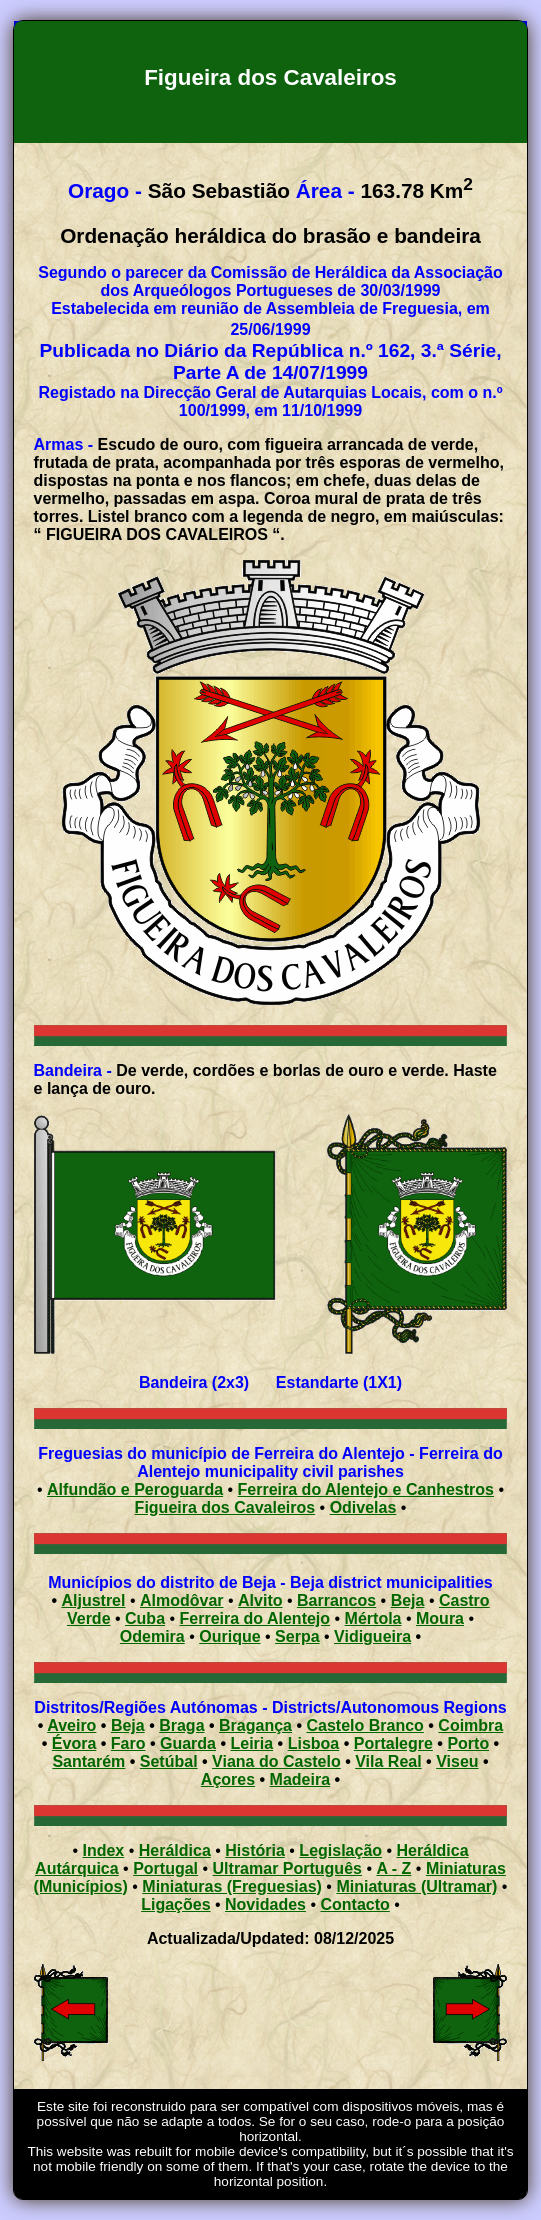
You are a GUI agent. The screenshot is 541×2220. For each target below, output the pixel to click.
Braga (181, 1725)
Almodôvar (182, 1600)
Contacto (354, 1904)
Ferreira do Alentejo (255, 1618)
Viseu (457, 1761)
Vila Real (388, 1761)
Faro (128, 1743)
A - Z (393, 1868)
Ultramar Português (287, 1868)
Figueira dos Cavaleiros (225, 1507)
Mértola (373, 1618)
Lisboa (314, 1743)
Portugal (165, 1868)
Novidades (265, 1904)
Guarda (188, 1743)
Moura (440, 1618)
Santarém (88, 1761)
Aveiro (71, 1725)
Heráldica (175, 1850)
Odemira (152, 1636)
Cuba (145, 1618)
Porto (468, 1743)
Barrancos (336, 1600)
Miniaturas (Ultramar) (416, 1886)
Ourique (229, 1636)
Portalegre (393, 1743)
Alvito (260, 1600)
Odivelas (363, 1507)
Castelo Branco (364, 1725)
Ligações (175, 1904)
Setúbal (169, 1761)
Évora (74, 1743)
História (255, 1850)
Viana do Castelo (276, 1761)
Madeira (300, 1779)
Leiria (251, 1743)
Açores (228, 1779)
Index (103, 1850)
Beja (408, 1600)
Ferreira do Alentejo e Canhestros (366, 1489)
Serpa (297, 1636)
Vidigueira (372, 1636)
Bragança (255, 1725)
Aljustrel (93, 1600)
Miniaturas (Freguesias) (232, 1886)
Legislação (340, 1850)
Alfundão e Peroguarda (135, 1489)
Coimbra (470, 1725)
